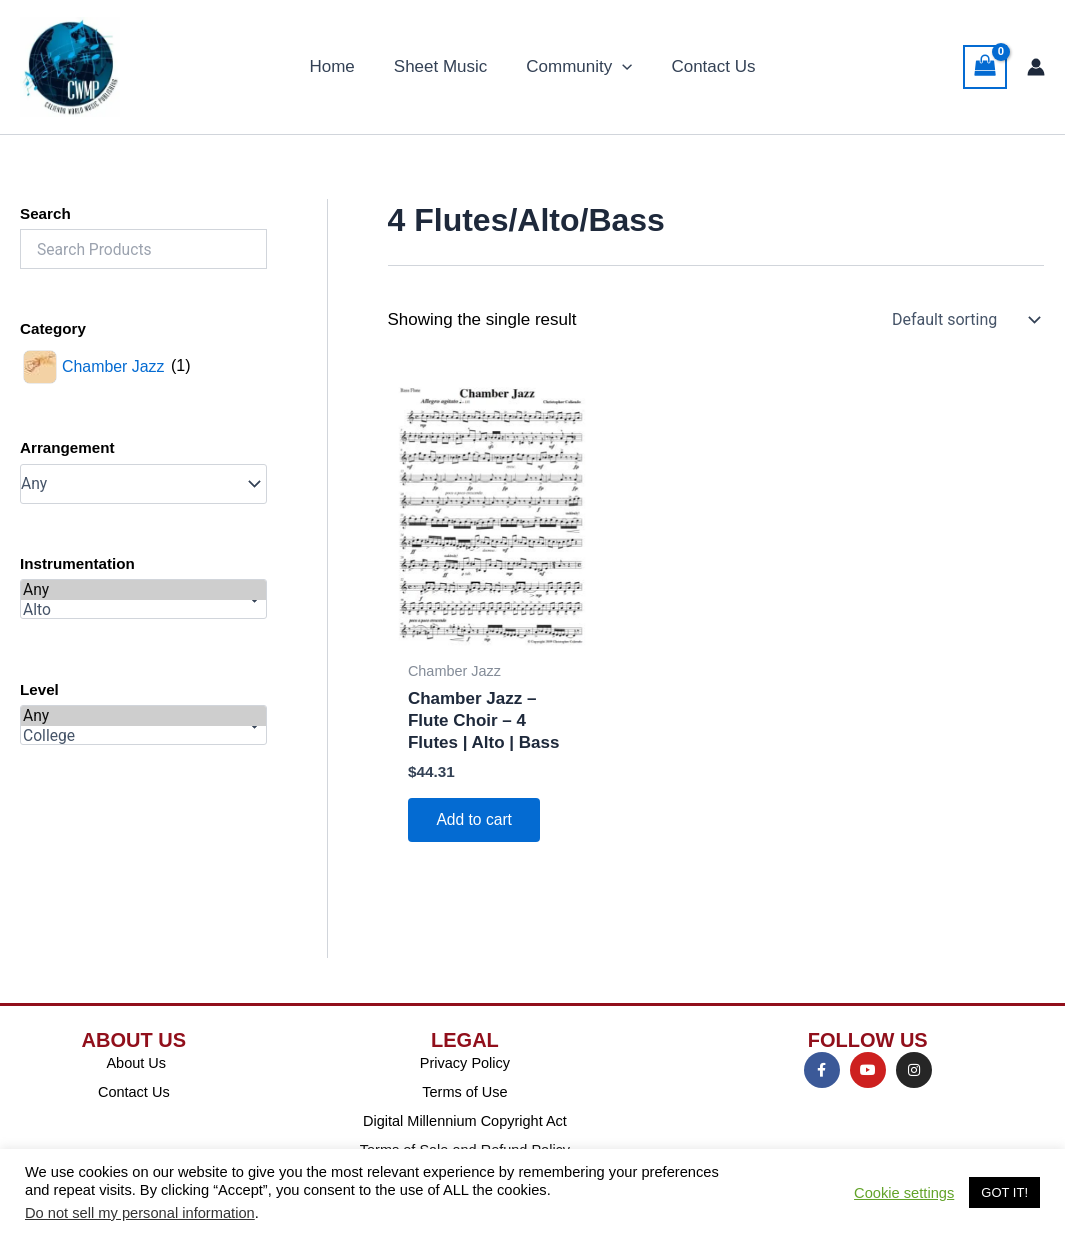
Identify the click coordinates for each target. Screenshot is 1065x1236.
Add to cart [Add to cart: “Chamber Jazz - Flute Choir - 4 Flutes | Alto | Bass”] (476, 820)
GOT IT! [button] (1004, 1192)
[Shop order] (964, 320)
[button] (620, 67)
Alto (143, 610)
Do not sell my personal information (140, 1213)
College (143, 736)
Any (143, 590)
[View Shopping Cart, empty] (985, 67)
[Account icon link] (1036, 67)
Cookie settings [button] (904, 1193)
